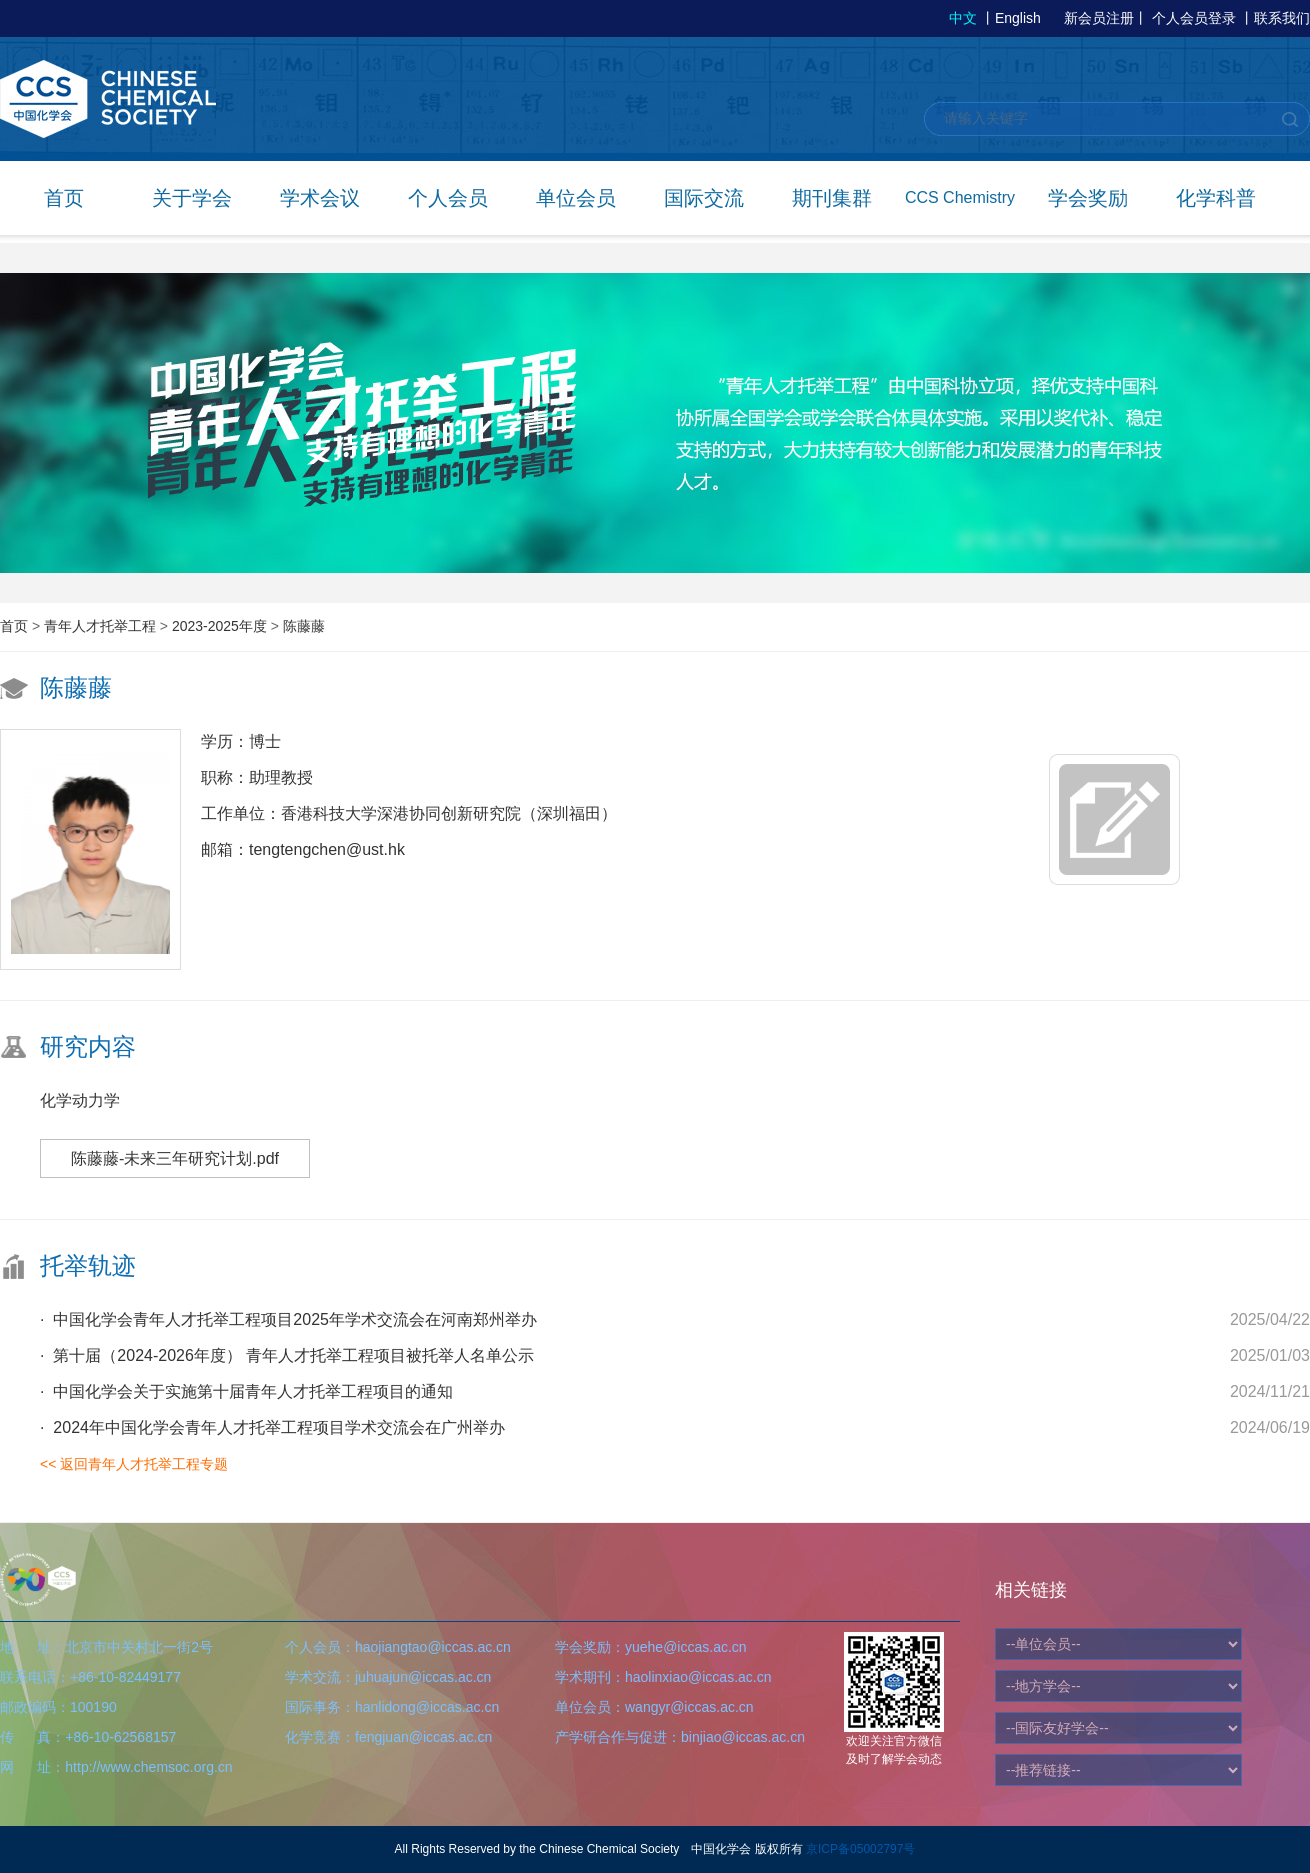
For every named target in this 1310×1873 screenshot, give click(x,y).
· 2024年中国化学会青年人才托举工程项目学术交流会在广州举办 (272, 1427)
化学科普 (1216, 198)
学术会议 (320, 198)
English (1018, 18)
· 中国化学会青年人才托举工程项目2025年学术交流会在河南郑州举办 (288, 1319)
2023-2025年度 (221, 626)
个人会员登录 (1194, 18)
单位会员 (576, 198)
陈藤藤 (304, 626)
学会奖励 (1088, 198)
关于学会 (192, 198)
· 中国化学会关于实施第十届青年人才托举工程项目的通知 (246, 1391)
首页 (64, 198)
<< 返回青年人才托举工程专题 (134, 1464)
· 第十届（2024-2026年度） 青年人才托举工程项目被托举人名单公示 (287, 1355)
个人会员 (448, 198)
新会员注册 (1099, 18)
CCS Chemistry (960, 197)
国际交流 (704, 198)
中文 (963, 18)
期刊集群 (832, 198)
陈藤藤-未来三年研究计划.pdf (175, 1158)
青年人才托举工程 (102, 626)
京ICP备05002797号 (860, 1849)
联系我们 (1282, 18)
